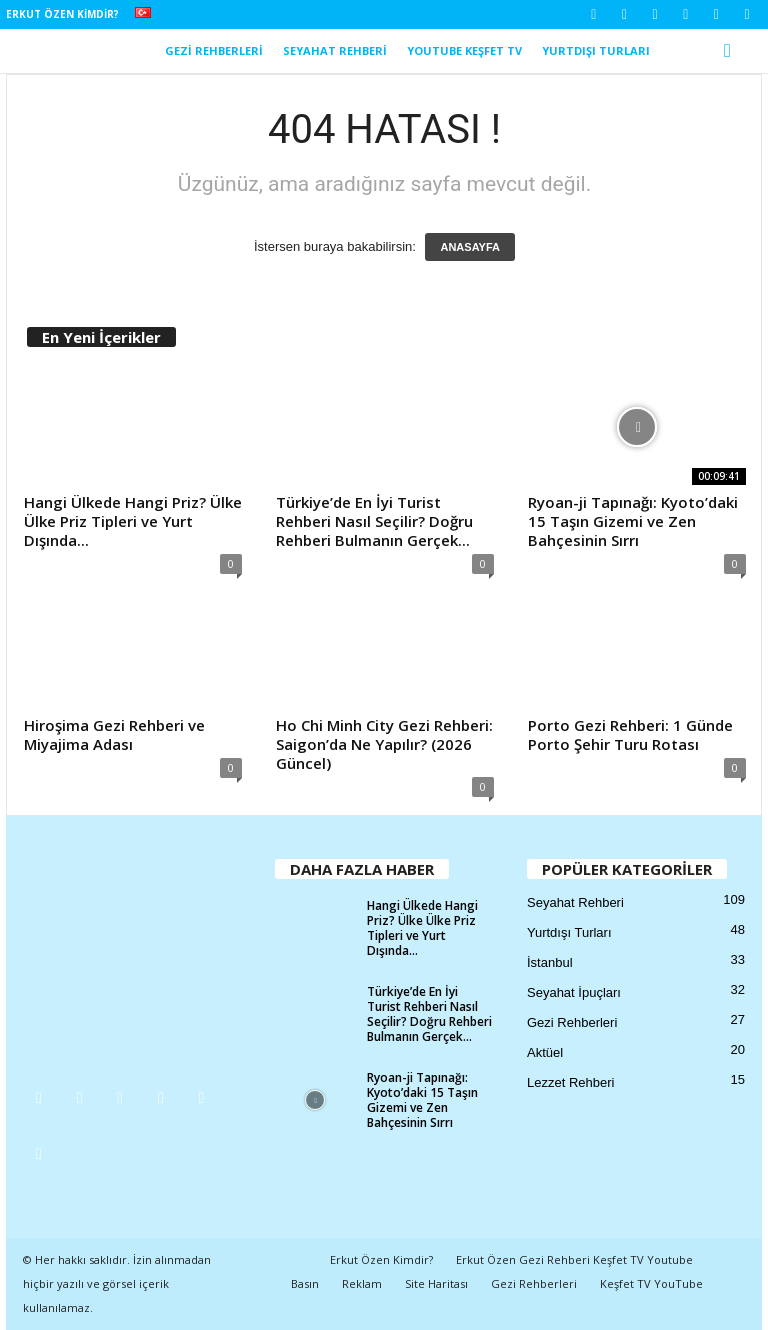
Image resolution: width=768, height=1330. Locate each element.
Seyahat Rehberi (335, 50)
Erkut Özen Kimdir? (62, 14)
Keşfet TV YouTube (651, 1283)
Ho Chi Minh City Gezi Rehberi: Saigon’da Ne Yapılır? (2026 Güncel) (384, 744)
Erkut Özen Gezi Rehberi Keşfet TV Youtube (574, 1259)
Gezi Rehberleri (214, 50)
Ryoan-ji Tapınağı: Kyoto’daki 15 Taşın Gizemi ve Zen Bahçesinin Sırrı (633, 521)
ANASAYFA (470, 247)
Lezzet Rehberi (570, 1082)
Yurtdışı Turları (596, 50)
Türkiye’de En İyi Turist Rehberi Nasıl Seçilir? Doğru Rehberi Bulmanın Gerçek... (374, 521)
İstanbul (550, 962)
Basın (305, 1283)
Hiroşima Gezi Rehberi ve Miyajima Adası (114, 734)
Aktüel (545, 1052)
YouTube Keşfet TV (464, 50)
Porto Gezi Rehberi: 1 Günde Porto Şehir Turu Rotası (630, 734)
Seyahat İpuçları (574, 992)
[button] (732, 51)
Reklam (362, 1283)
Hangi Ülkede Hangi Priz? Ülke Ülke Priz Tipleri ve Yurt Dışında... (133, 521)
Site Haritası (436, 1283)
